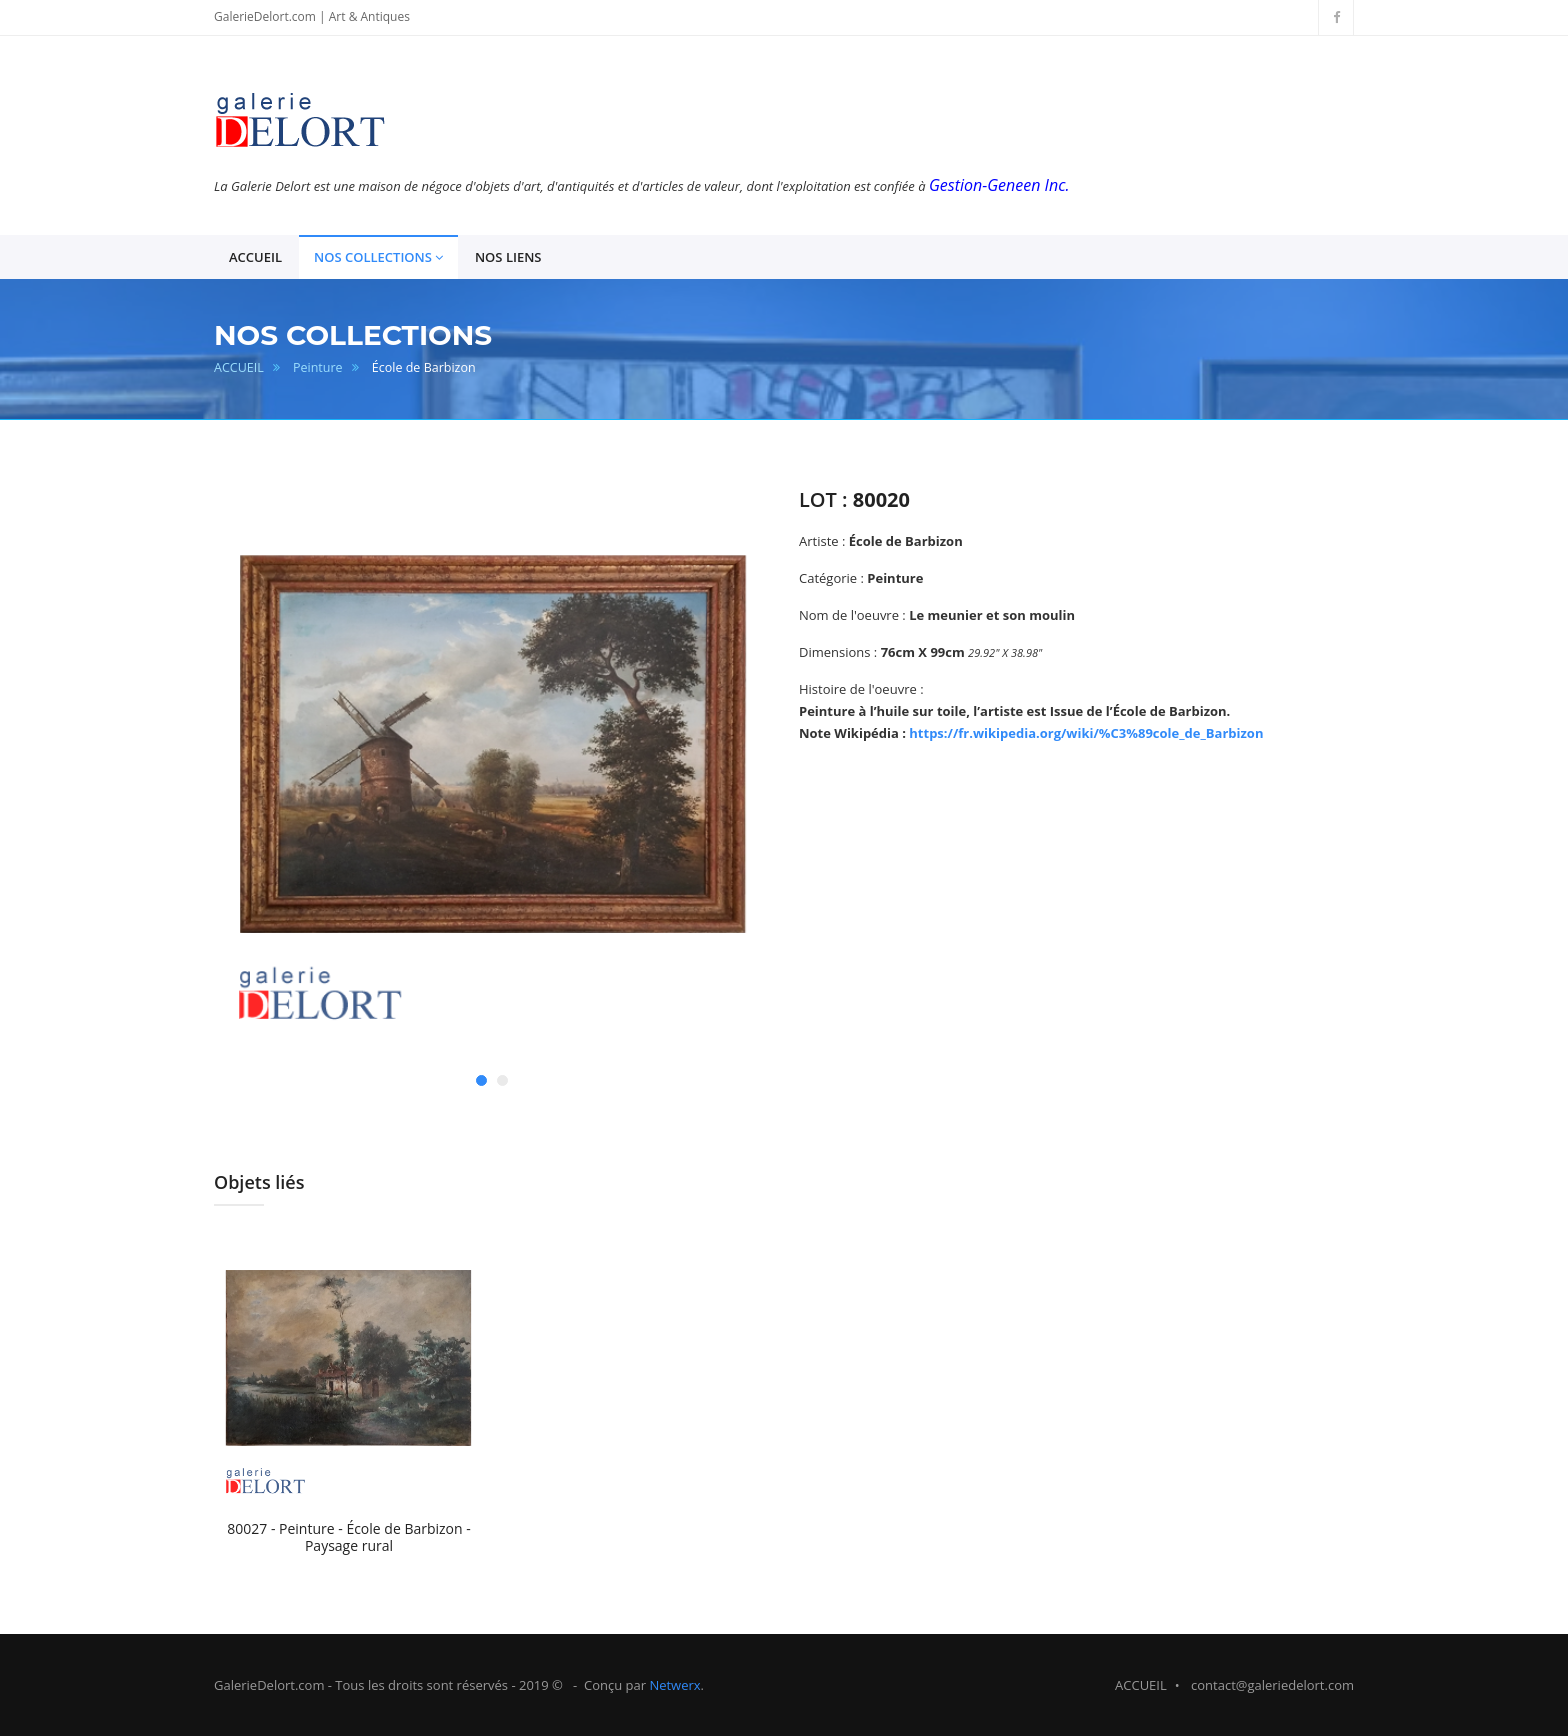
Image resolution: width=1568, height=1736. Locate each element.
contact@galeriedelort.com (1272, 1685)
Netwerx (674, 1685)
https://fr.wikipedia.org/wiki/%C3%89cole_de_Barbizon (1086, 733)
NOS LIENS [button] (508, 257)
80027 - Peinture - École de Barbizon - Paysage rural (349, 1537)
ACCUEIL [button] (255, 257)
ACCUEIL (239, 367)
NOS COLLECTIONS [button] (378, 257)
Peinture (318, 367)
